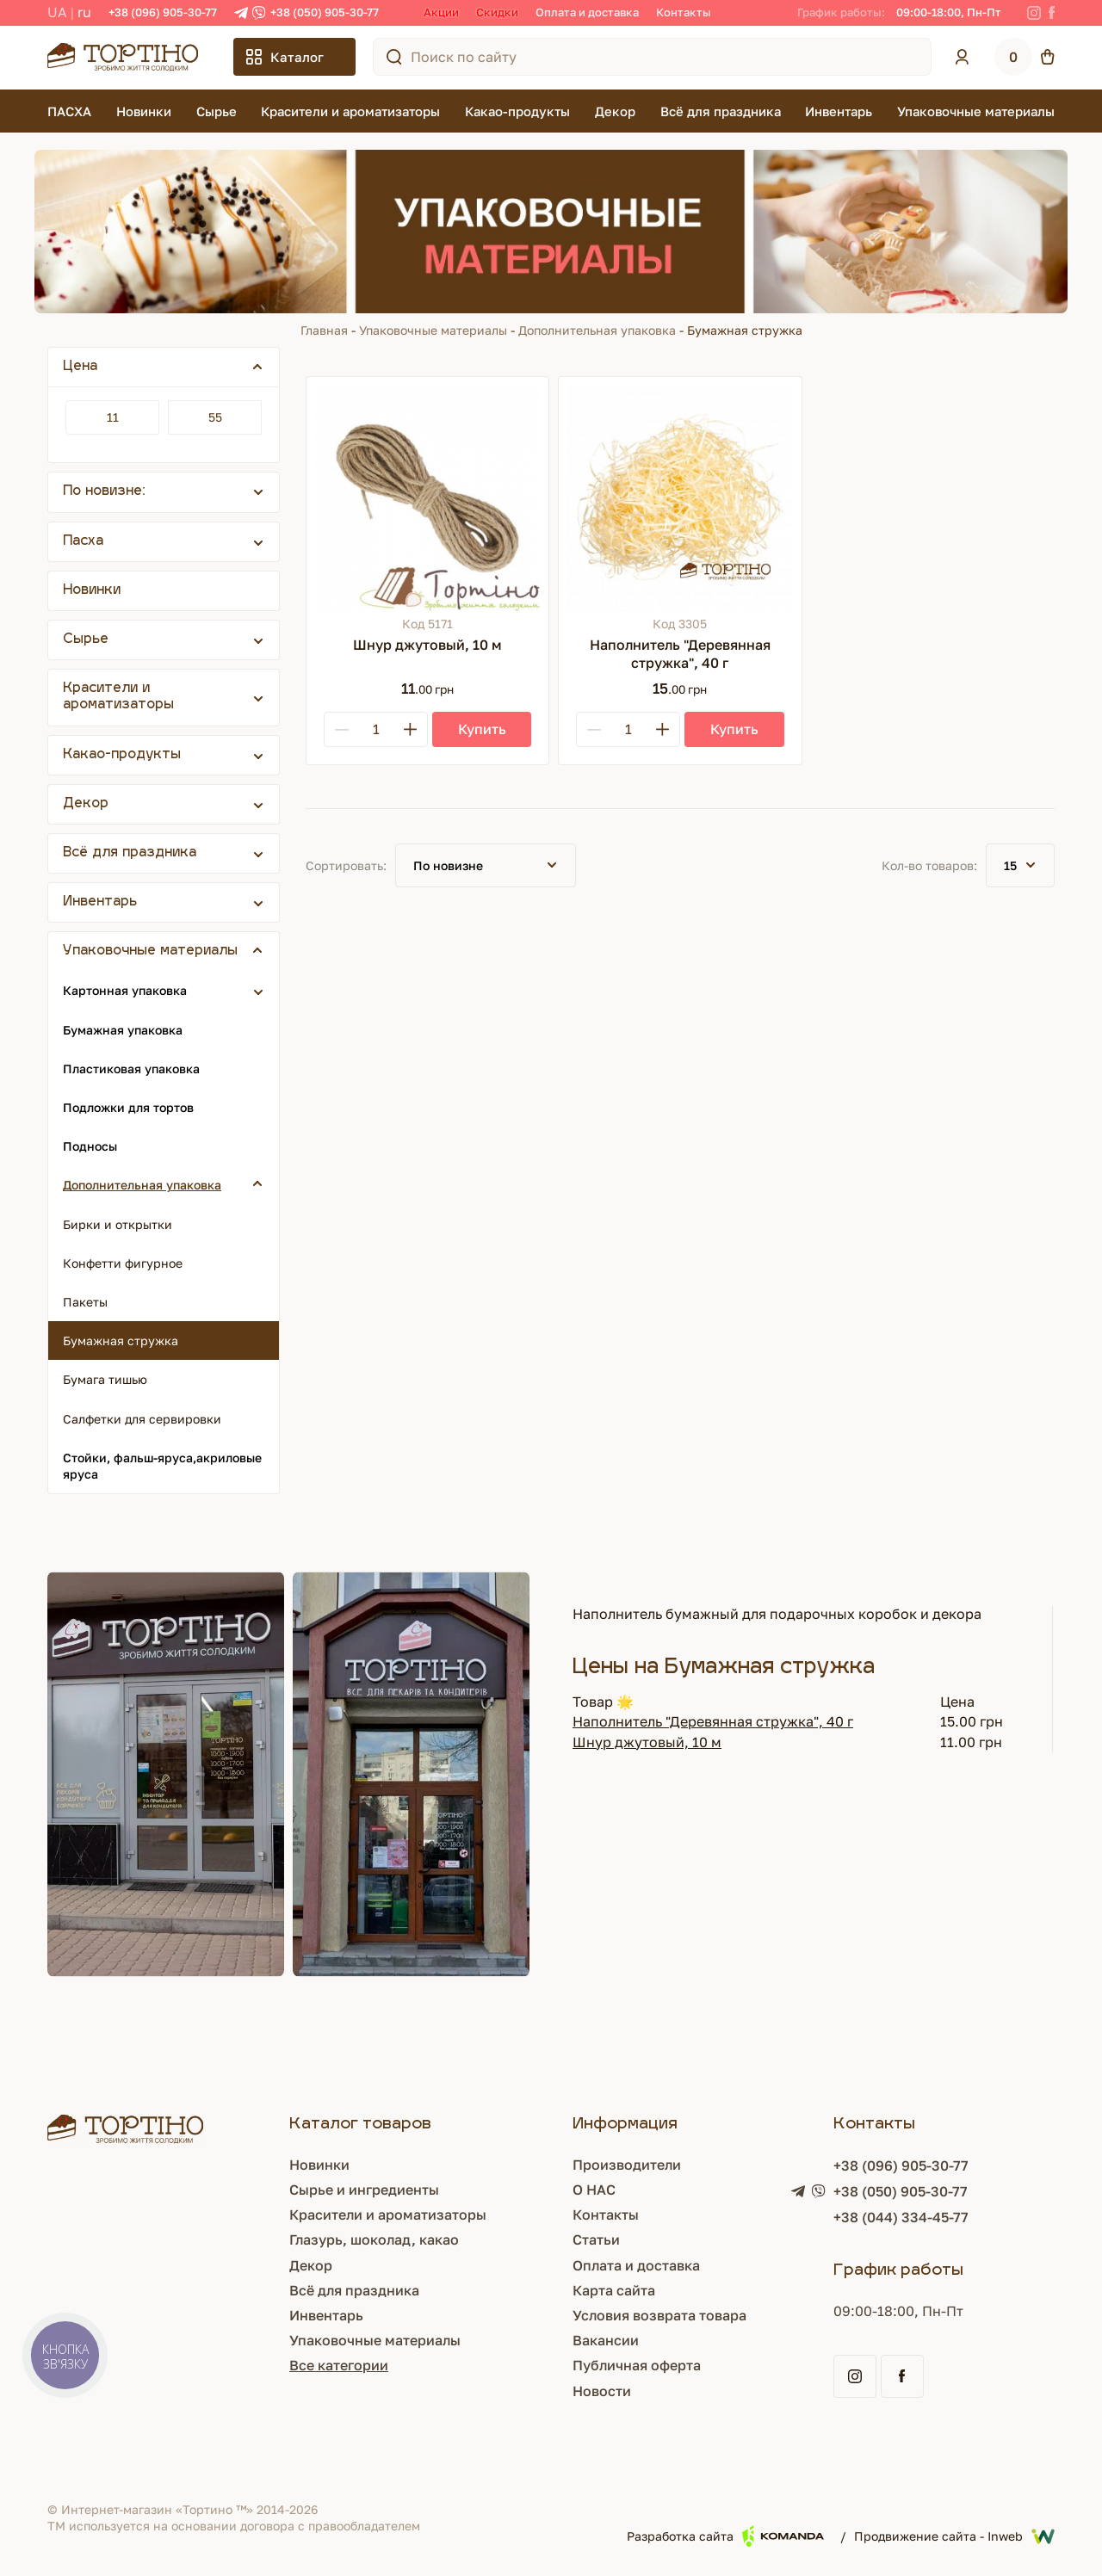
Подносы (90, 1146)
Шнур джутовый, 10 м (647, 1742)
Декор (615, 111)
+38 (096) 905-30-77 (162, 12)
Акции (441, 12)
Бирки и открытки (117, 1224)
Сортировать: (346, 865)
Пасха (83, 541)
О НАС (594, 2189)
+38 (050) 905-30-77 (324, 12)
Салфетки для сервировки (142, 1419)
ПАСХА (69, 111)
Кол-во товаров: (929, 865)
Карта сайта (614, 2290)
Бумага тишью (105, 1379)
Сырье (216, 111)
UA (57, 12)
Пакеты (85, 1301)
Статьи (596, 2239)
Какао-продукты (517, 111)
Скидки (497, 12)
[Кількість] (376, 729)
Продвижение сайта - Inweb (954, 2536)
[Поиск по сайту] (394, 57)
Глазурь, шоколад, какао (374, 2239)
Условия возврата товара (659, 2315)
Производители (627, 2164)
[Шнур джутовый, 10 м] (427, 498)
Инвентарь (838, 111)
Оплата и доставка (587, 12)
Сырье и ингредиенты (364, 2189)
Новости (602, 2391)
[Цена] (112, 417)
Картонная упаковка (125, 990)
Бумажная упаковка (123, 1029)
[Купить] (481, 729)
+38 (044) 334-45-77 (901, 2217)
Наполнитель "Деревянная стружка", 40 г (713, 1721)
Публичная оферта (637, 2365)
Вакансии (606, 2340)
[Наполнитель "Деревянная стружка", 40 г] (679, 498)
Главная (324, 330)
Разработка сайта (725, 2536)
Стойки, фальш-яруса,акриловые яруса (162, 1465)
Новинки (143, 111)
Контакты (683, 12)
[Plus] (410, 729)
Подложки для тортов (128, 1107)
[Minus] (342, 729)
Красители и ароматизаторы (350, 111)
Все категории (338, 2365)
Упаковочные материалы (976, 111)
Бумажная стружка (120, 1340)
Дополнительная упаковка (597, 330)
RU (84, 12)
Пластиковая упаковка (131, 1068)
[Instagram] (1034, 13)
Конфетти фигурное (123, 1263)
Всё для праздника (720, 111)
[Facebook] (1052, 13)
